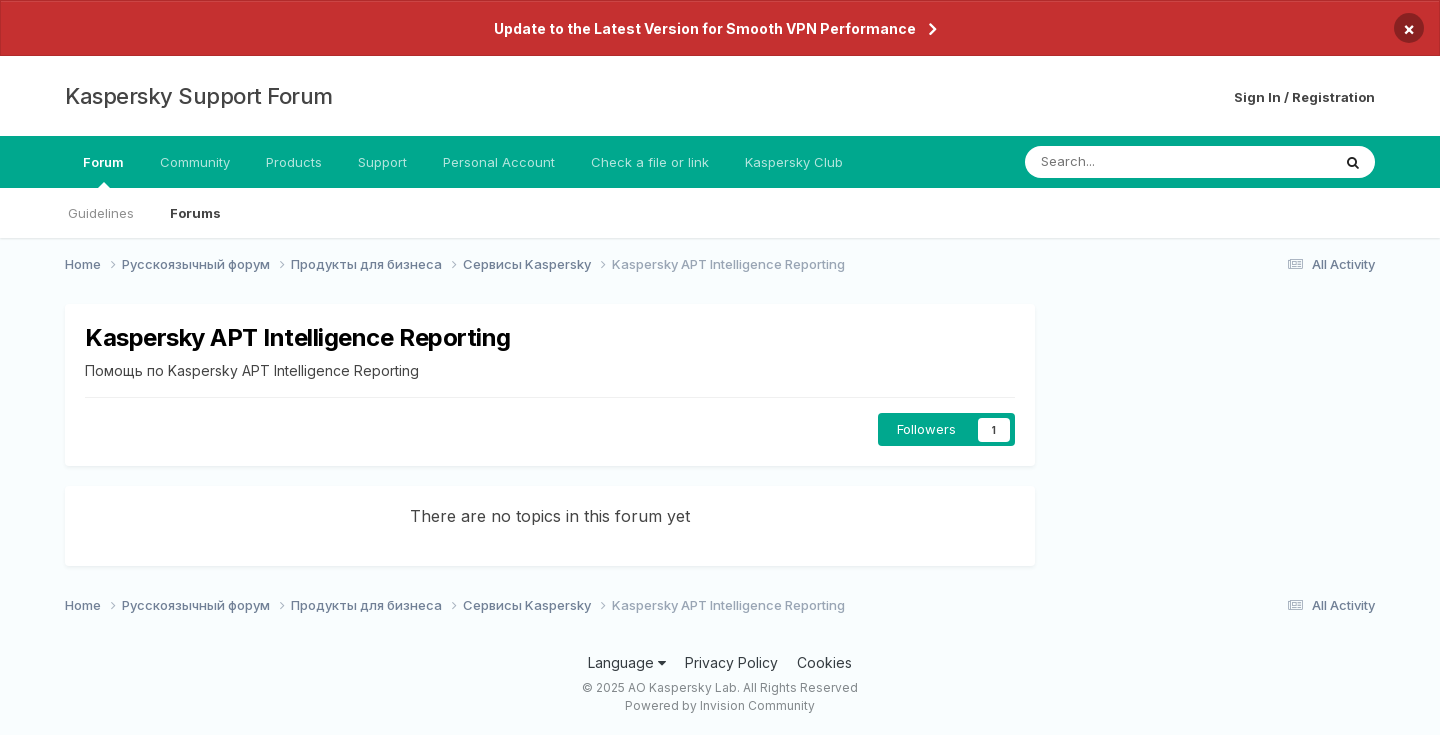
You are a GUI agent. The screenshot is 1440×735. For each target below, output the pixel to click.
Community (195, 162)
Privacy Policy (731, 662)
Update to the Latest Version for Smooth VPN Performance (705, 28)
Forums (195, 213)
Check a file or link (650, 162)
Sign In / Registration (1304, 97)
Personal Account (499, 162)
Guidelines (101, 213)
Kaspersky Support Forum (199, 96)
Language (627, 662)
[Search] (1125, 162)
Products (294, 162)
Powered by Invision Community (720, 705)
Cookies (824, 662)
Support (382, 162)
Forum (103, 171)
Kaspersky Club (794, 162)
